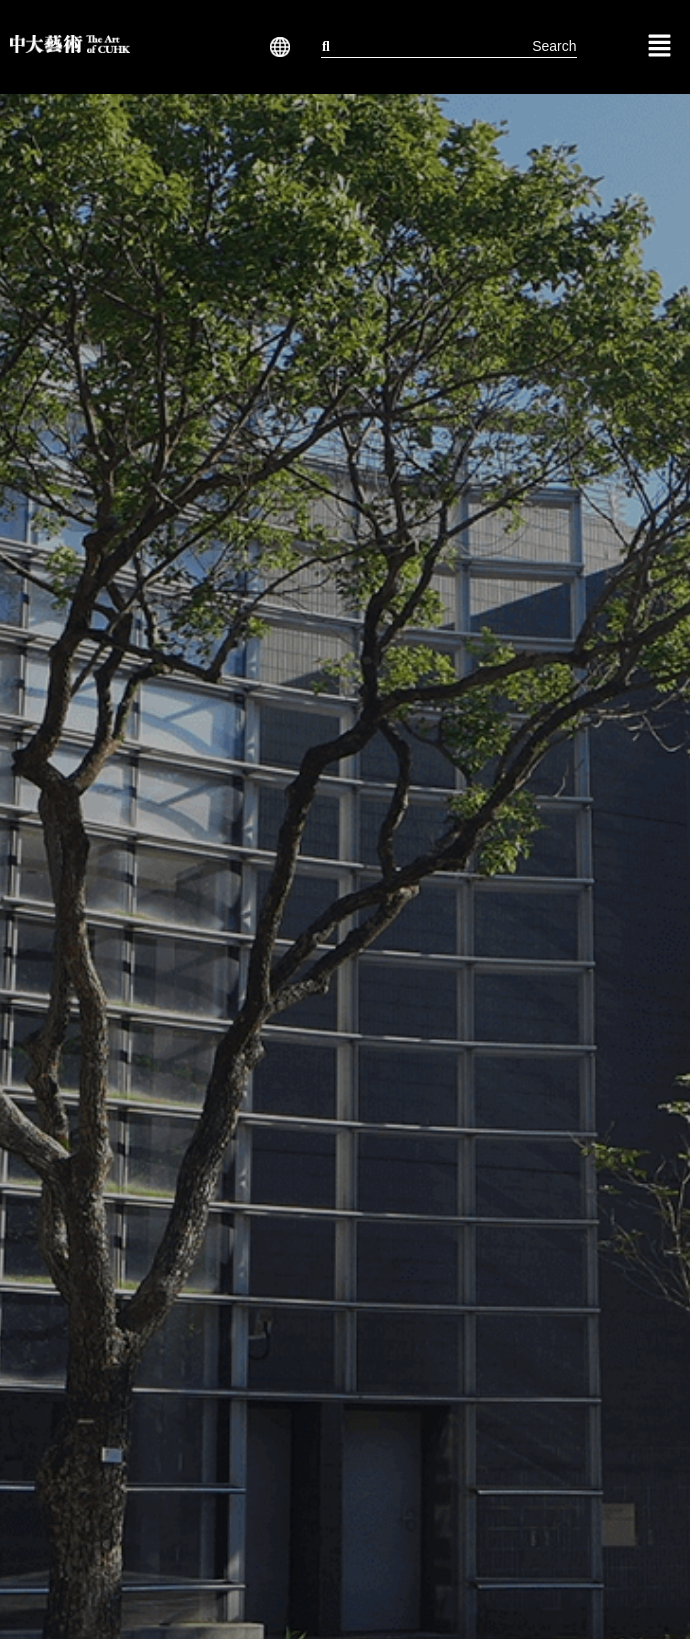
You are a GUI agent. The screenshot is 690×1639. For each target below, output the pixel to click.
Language (276, 47)
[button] (276, 47)
